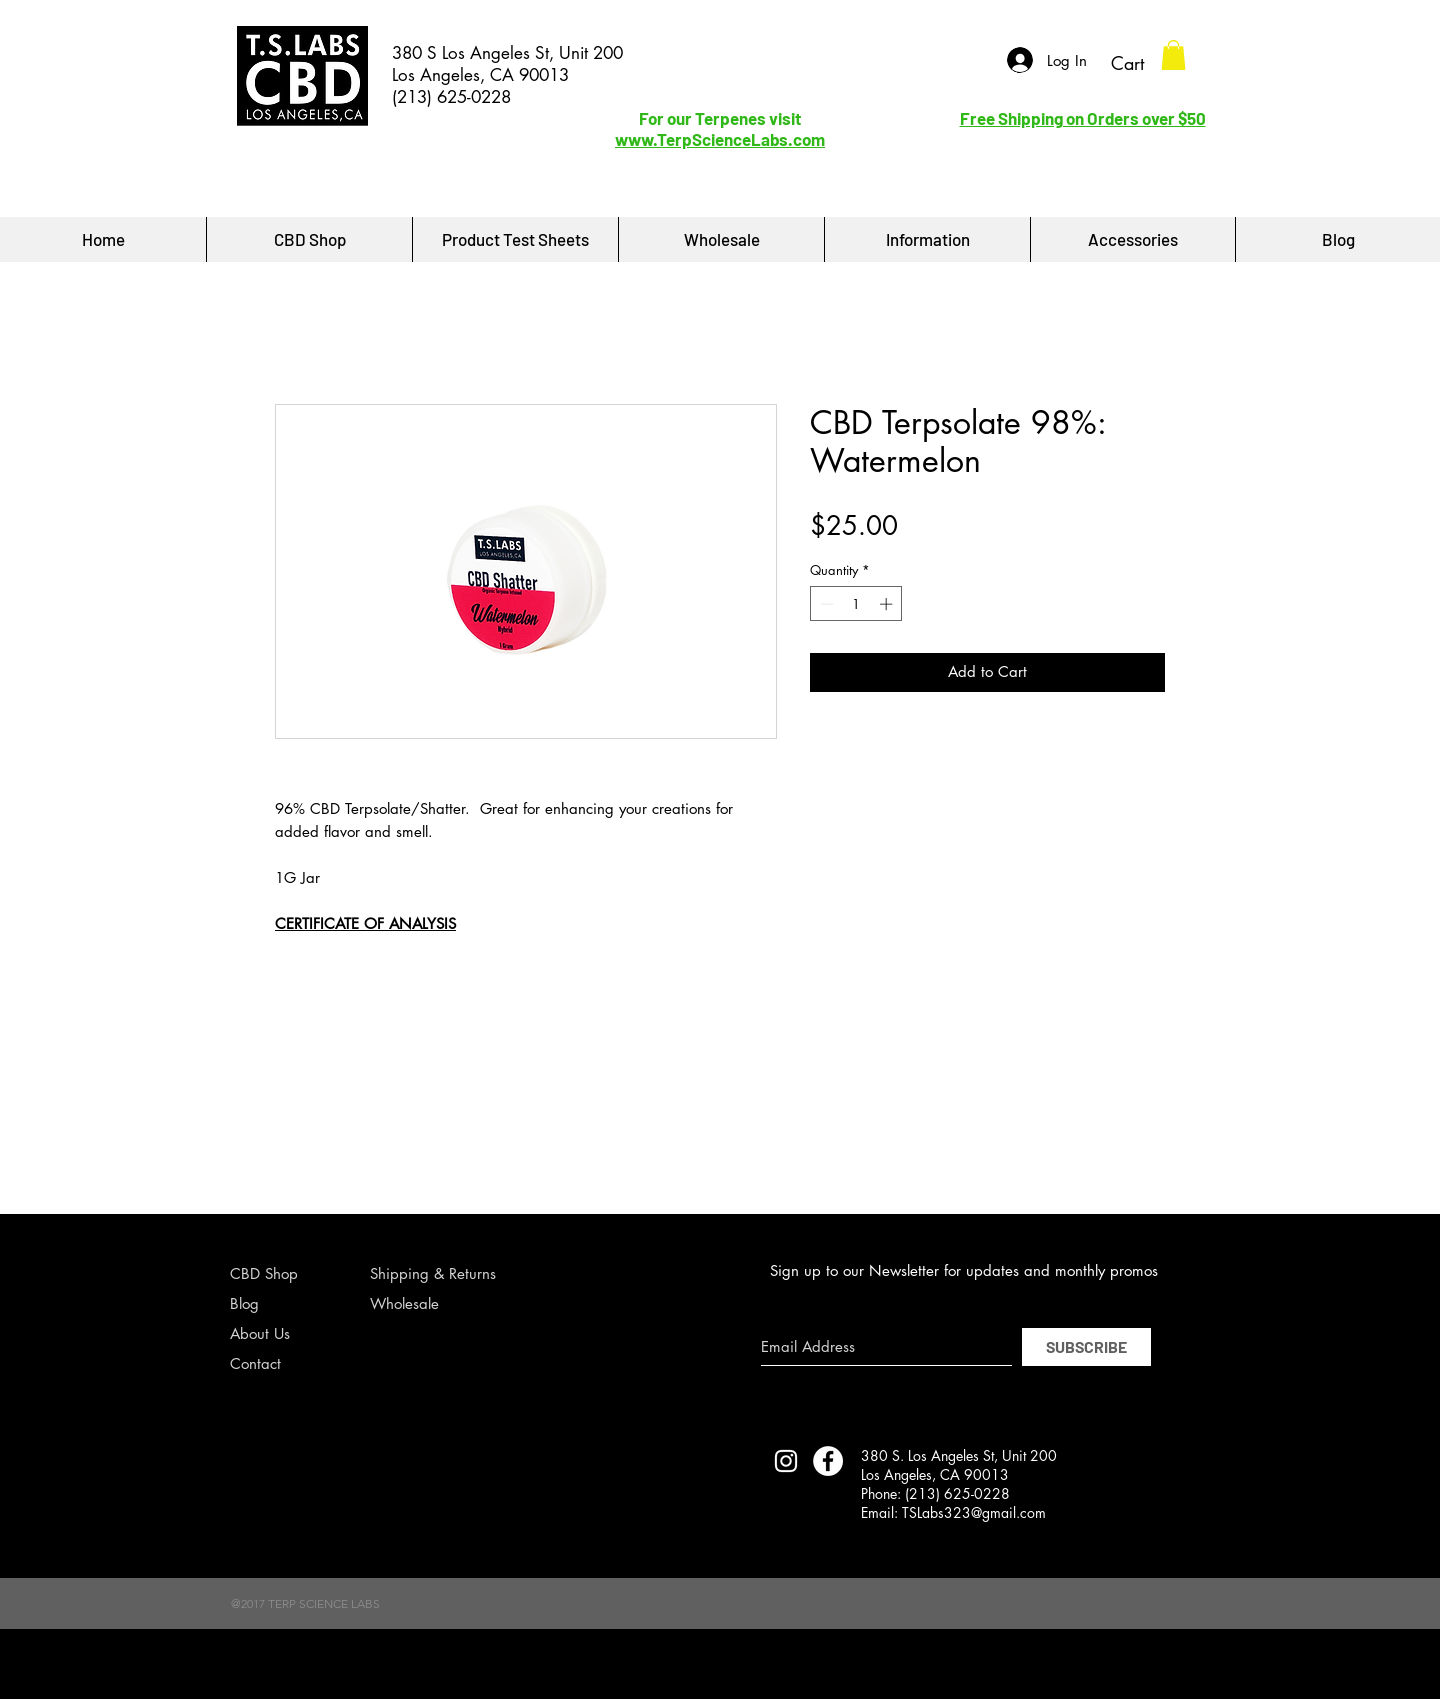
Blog (244, 1303)
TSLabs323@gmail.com (974, 1512)
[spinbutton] (856, 604)
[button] (1173, 55)
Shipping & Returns (433, 1273)
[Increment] (888, 604)
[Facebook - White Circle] (828, 1461)
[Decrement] (825, 604)
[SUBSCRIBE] (1086, 1347)
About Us (260, 1333)
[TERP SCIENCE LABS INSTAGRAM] (786, 1461)
